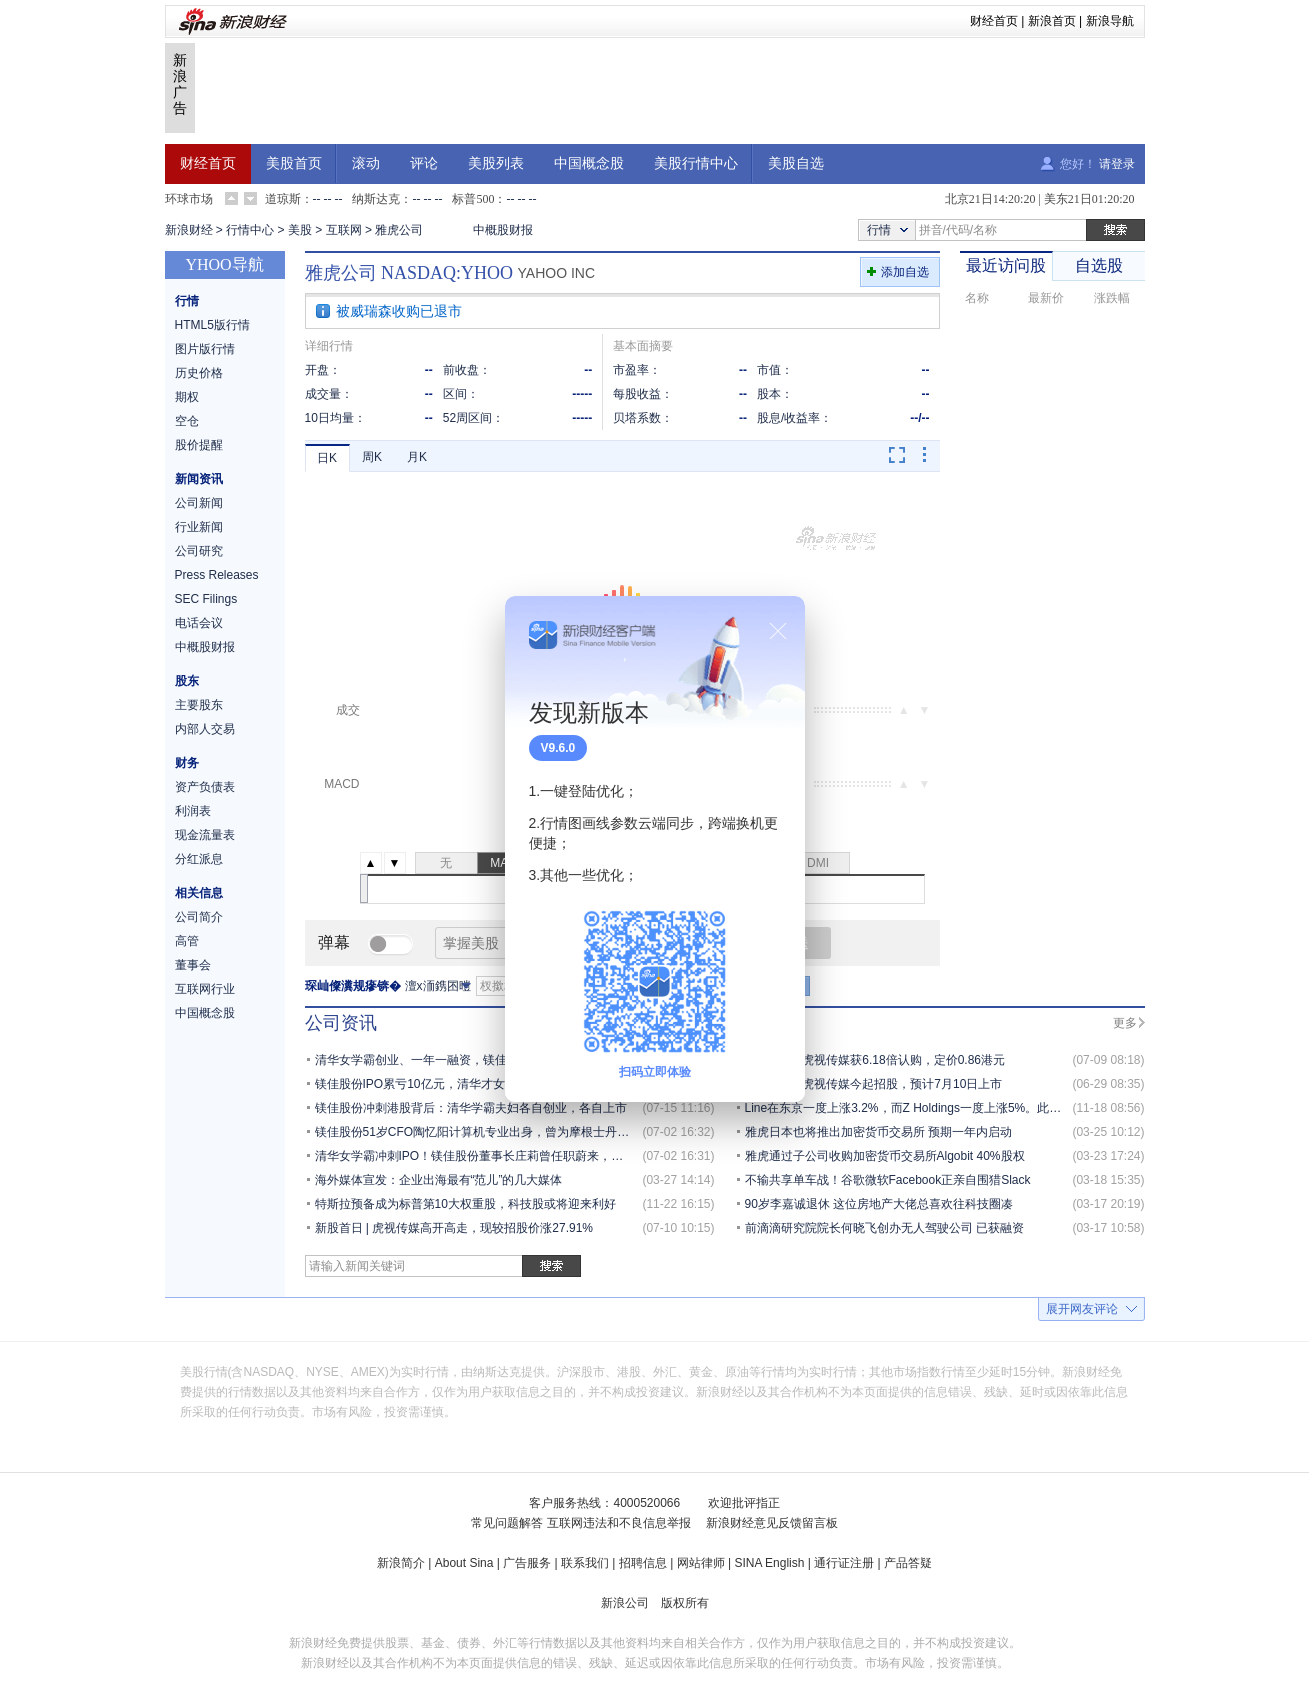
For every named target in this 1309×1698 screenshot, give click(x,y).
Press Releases (217, 575)
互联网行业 (205, 989)
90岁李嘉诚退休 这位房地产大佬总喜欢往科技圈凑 (879, 1204)
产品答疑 (908, 1563)
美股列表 (496, 163)
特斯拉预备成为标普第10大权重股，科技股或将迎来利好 (465, 1204)
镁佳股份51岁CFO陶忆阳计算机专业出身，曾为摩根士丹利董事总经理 (502, 1132)
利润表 (193, 811)
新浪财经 (189, 230)
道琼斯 (283, 199)
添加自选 (905, 272)
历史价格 (199, 373)
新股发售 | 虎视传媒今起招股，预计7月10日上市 (874, 1084)
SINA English (769, 1563)
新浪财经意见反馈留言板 (772, 1523)
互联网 (344, 230)
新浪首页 (1052, 21)
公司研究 (199, 551)
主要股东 (199, 705)
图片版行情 (205, 349)
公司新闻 (199, 503)
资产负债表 (205, 787)
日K (327, 458)
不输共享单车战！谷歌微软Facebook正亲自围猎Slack (888, 1180)
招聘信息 (643, 1563)
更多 (1125, 1023)
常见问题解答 (507, 1523)
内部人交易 (205, 729)
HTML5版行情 (212, 325)
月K (417, 457)
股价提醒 (199, 445)
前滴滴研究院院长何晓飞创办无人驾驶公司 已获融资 (884, 1228)
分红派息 (199, 859)
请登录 (1117, 164)
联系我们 (585, 1563)
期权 (187, 397)
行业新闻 (199, 527)
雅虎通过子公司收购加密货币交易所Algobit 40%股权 (885, 1156)
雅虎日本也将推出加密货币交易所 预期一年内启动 (878, 1132)
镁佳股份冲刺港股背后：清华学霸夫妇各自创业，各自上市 (471, 1108)
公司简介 (199, 917)
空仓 (187, 421)
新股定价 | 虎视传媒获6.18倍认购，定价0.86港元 (875, 1060)
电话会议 (199, 623)
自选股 (1099, 265)
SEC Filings (206, 599)
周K (372, 457)
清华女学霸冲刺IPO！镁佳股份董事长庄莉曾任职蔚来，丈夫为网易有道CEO (518, 1156)
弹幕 (334, 942)
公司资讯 (341, 1023)
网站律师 (701, 1563)
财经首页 (994, 21)
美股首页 (294, 163)
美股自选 (796, 163)
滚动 (366, 163)
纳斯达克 (376, 199)
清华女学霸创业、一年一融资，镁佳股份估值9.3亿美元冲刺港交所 (491, 1060)
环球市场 (189, 199)
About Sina (464, 1563)
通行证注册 (844, 1563)
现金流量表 (205, 835)
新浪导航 (1110, 21)
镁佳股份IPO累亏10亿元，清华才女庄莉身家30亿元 (452, 1084)
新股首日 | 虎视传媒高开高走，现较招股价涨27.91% (454, 1228)
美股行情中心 (696, 163)
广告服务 (527, 1563)
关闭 (778, 631)
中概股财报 (503, 230)
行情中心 (250, 230)
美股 (300, 230)
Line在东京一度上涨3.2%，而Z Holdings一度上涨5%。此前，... (914, 1108)
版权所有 (685, 1603)
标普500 (473, 199)
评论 (424, 163)
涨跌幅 (1112, 298)
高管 (187, 941)
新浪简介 (401, 1563)
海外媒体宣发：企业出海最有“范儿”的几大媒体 (439, 1180)
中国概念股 (589, 163)
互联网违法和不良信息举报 (619, 1523)
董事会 (193, 965)
